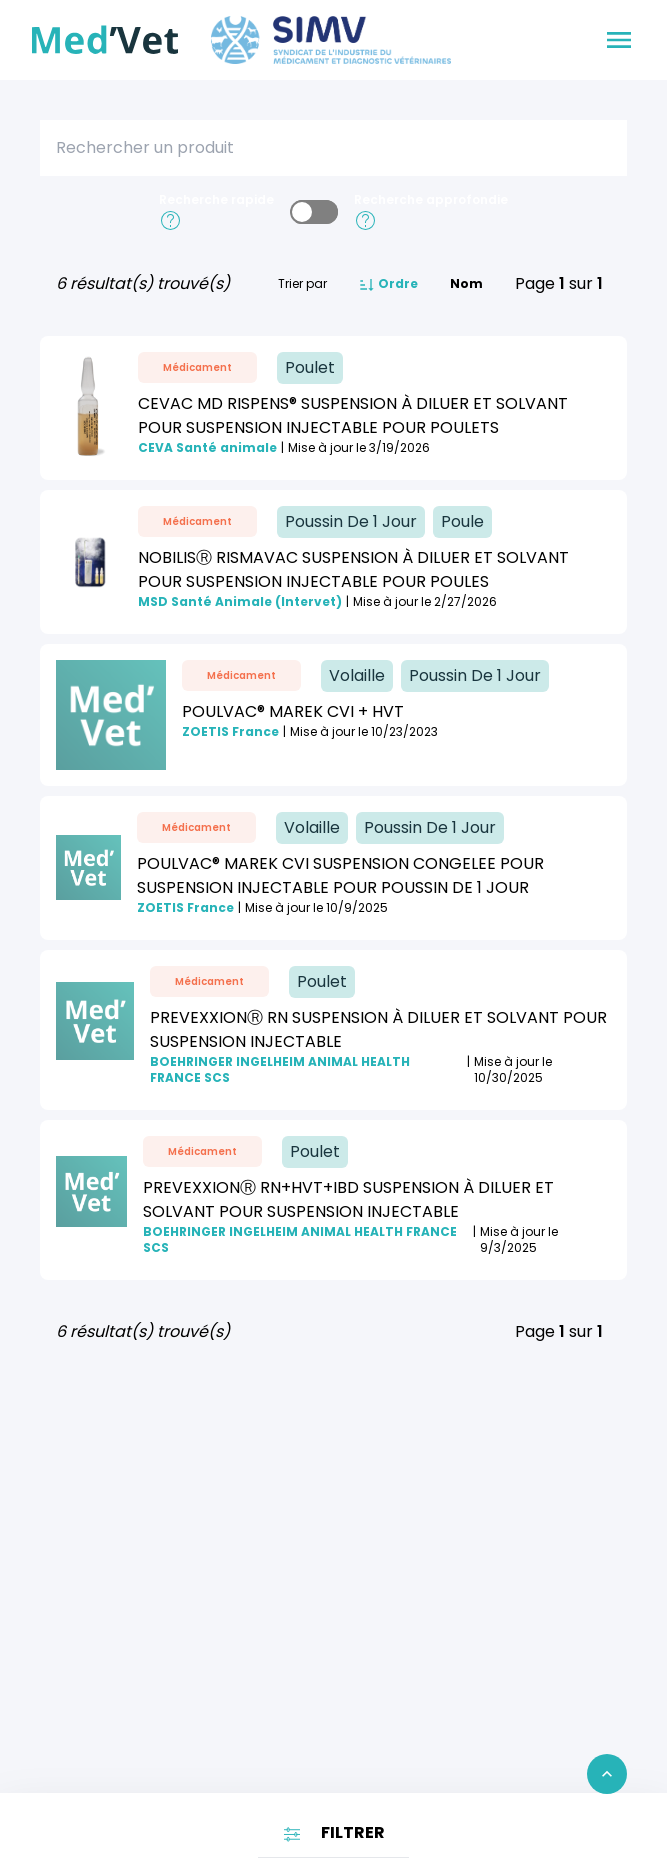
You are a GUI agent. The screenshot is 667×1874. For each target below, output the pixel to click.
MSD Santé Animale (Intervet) (240, 602)
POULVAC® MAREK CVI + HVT (293, 711)
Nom (466, 284)
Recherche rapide (216, 200)
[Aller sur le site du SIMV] (331, 40)
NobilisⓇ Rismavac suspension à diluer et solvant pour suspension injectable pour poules (353, 569)
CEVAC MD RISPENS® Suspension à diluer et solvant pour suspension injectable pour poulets (353, 415)
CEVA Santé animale (207, 448)
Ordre (388, 284)
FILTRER (333, 1832)
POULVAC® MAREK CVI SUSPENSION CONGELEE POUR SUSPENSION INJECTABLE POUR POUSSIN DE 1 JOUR (340, 875)
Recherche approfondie (431, 200)
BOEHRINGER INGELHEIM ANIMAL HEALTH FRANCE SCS (280, 1070)
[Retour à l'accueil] (105, 40)
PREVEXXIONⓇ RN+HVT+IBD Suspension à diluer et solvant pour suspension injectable (348, 1199)
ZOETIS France (230, 732)
